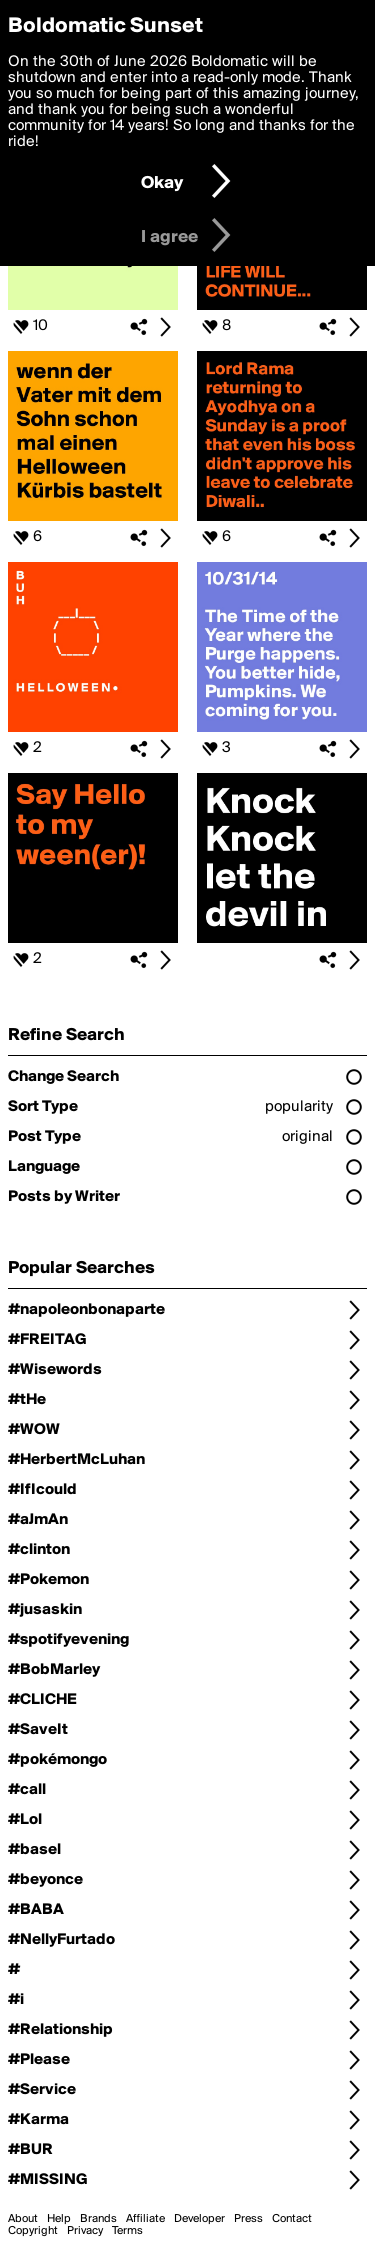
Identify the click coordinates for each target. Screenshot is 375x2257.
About (23, 2219)
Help (59, 2219)
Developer (199, 2219)
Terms (127, 2231)
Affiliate (145, 2219)
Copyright (33, 2231)
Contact (292, 2219)
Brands (98, 2219)
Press (248, 2219)
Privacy (85, 2231)
